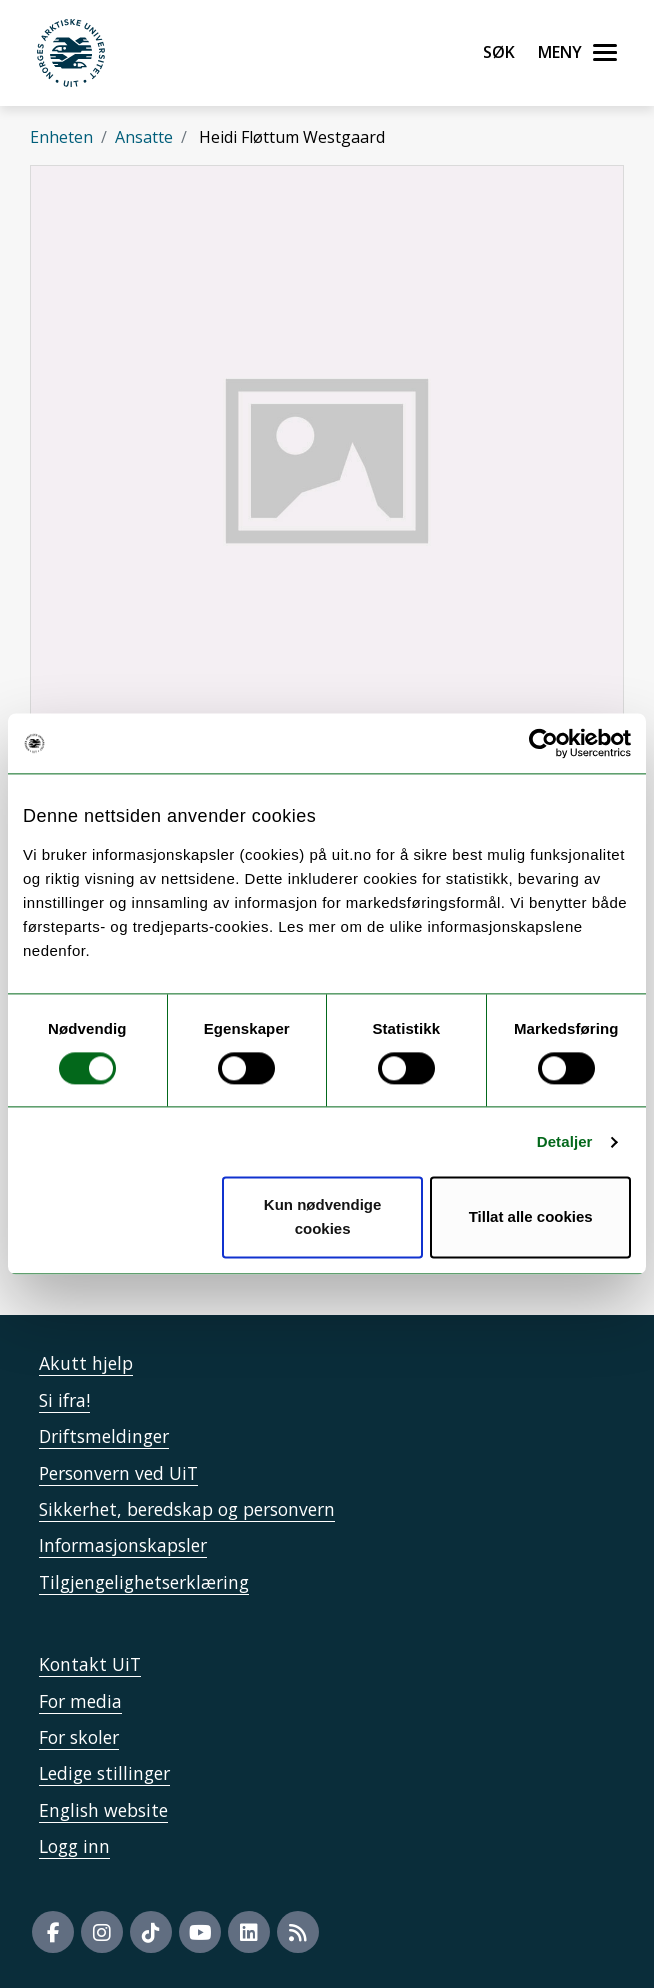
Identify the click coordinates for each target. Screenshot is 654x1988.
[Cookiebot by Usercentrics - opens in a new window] (543, 743)
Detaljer (565, 1141)
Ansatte (144, 137)
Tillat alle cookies (531, 1217)
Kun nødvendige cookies (323, 1217)
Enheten (61, 137)
